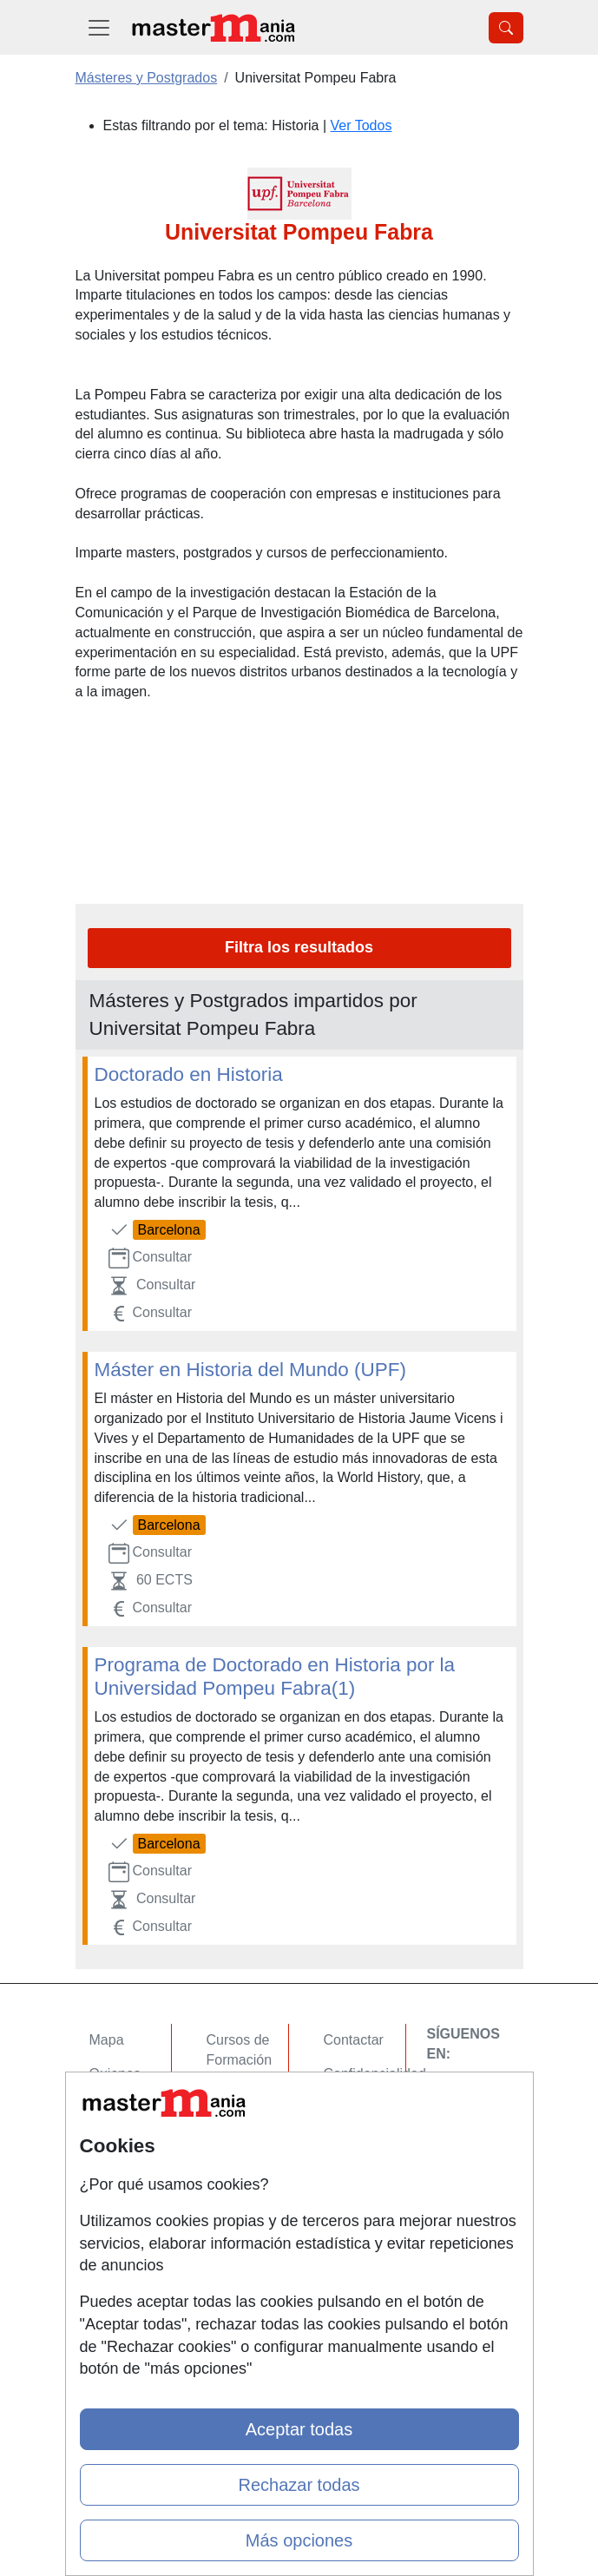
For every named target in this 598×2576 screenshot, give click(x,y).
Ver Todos (361, 125)
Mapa (106, 2039)
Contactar (354, 2039)
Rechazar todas (298, 2484)
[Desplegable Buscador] (506, 27)
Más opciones (299, 2540)
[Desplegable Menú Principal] (99, 27)
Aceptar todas (299, 2429)
